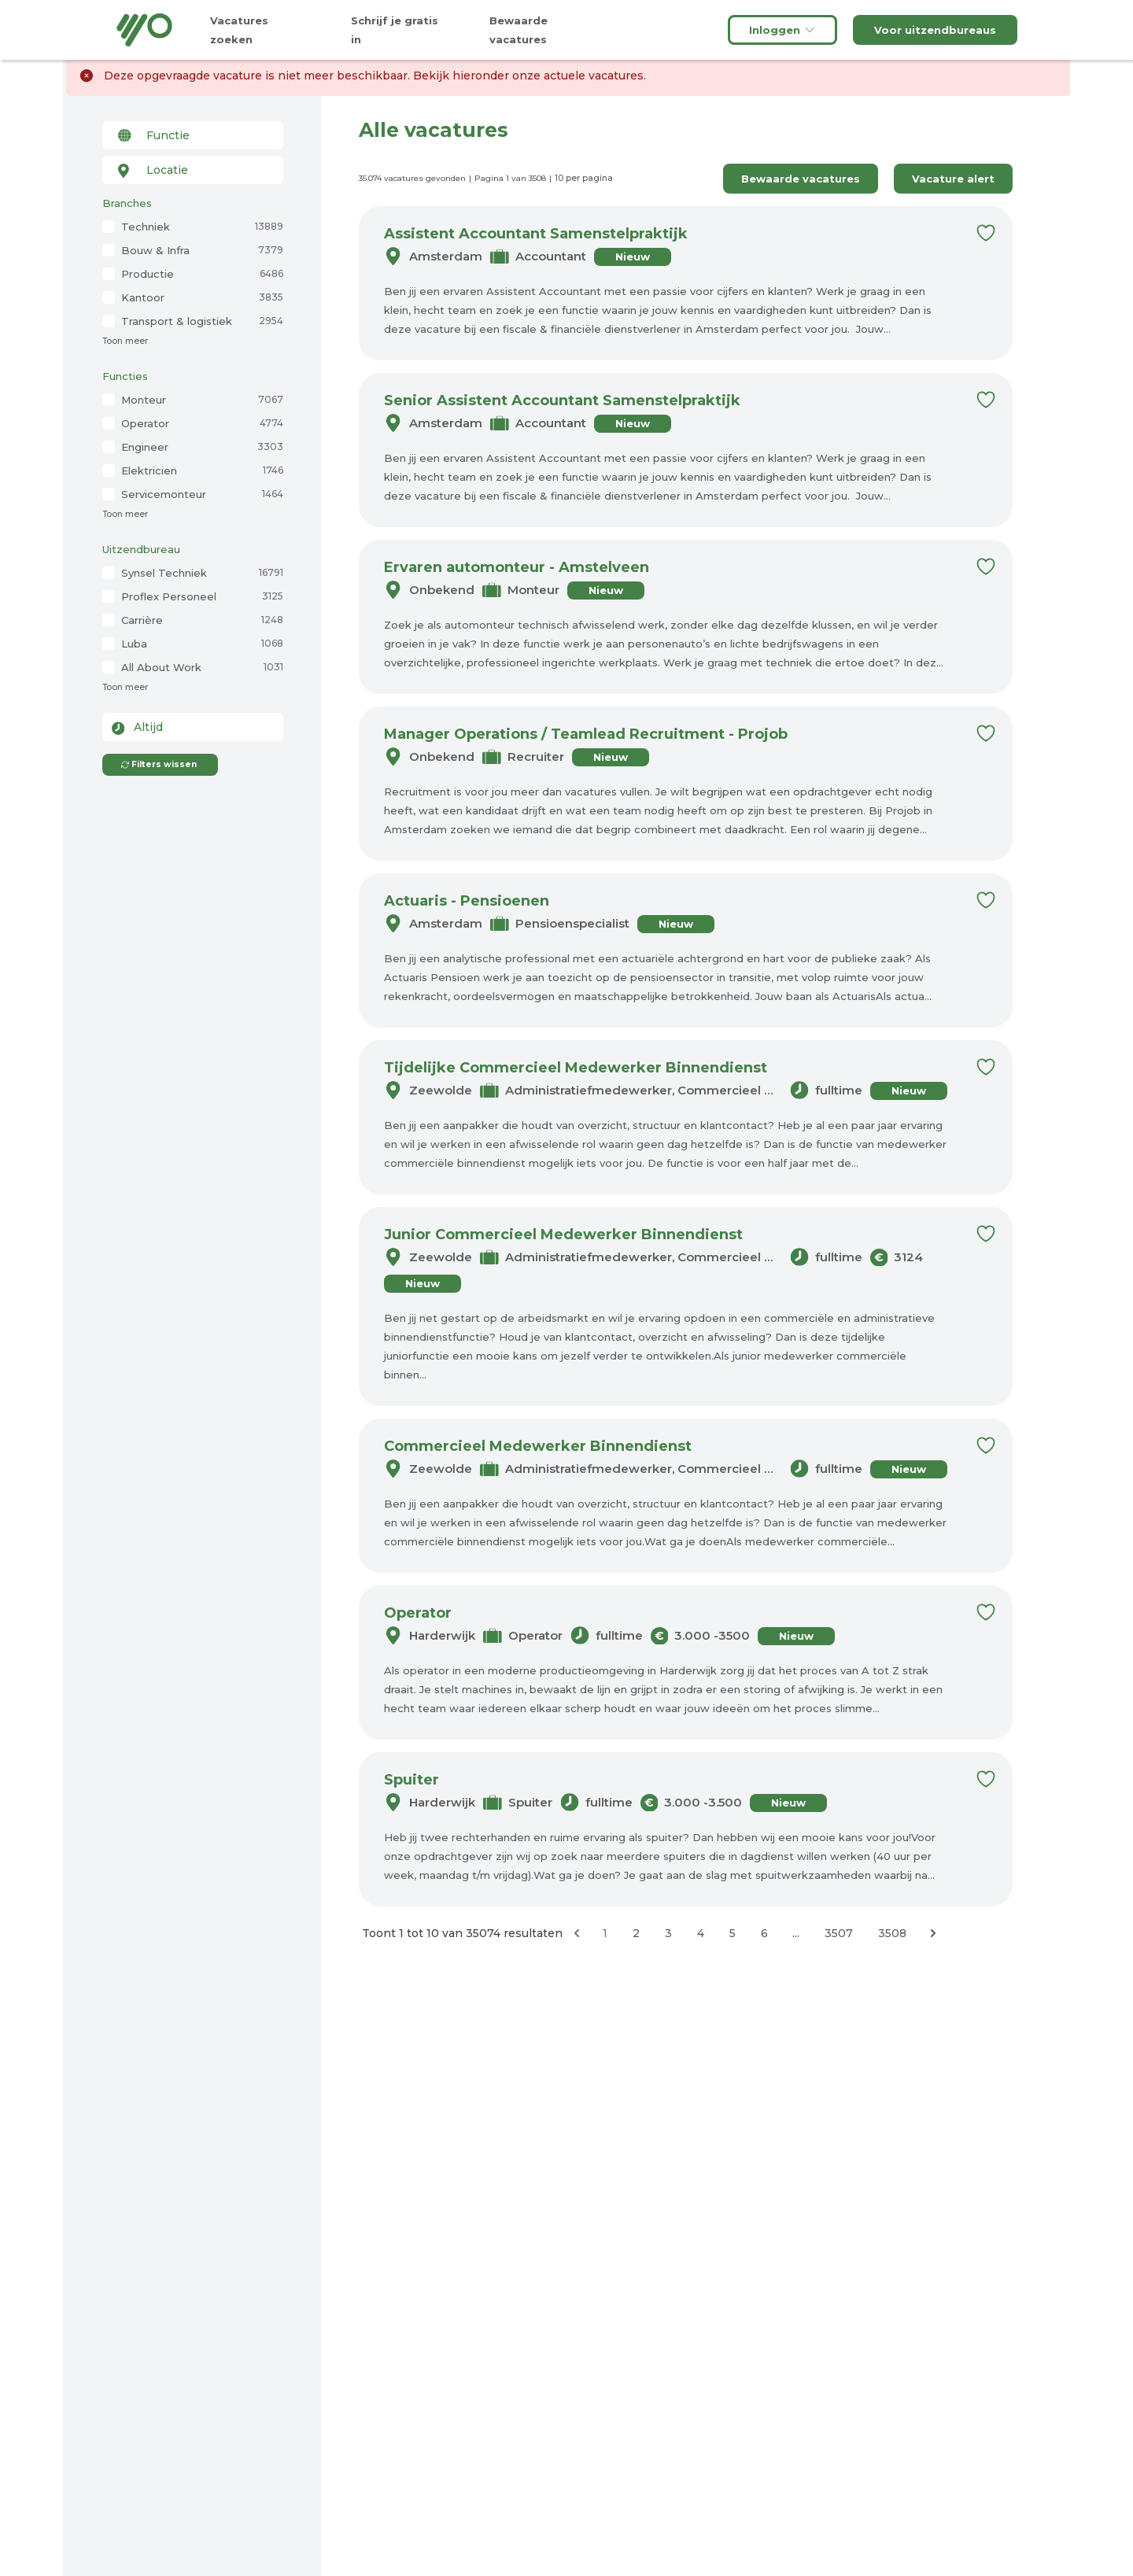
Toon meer (125, 341)
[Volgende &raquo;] (933, 1933)
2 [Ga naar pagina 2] (636, 1933)
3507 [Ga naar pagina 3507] (839, 1933)
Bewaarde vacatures (800, 178)
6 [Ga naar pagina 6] (764, 1933)
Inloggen (782, 30)
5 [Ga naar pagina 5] (732, 1933)
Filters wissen (158, 764)
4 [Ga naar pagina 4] (700, 1933)
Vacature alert (953, 178)
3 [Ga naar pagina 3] (668, 1933)
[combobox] (192, 135)
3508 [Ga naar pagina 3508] (892, 1933)
